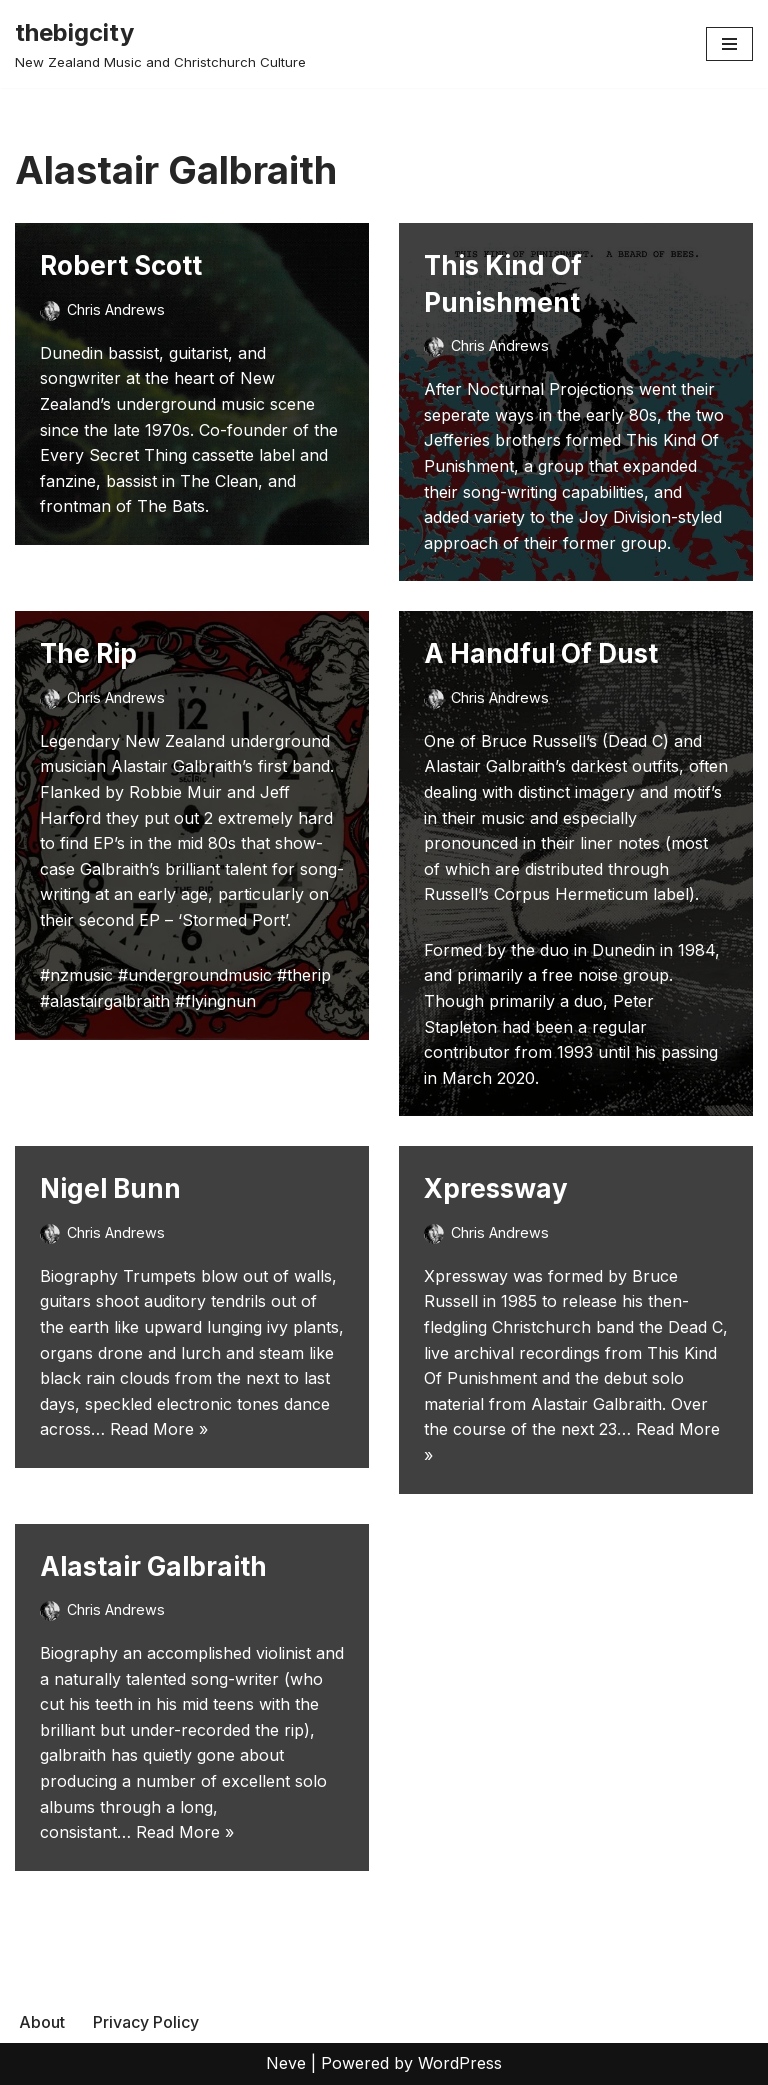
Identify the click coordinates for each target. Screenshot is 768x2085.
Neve (286, 2063)
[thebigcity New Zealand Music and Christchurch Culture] (160, 44)
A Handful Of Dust (541, 653)
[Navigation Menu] (729, 44)
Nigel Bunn (110, 1188)
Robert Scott (121, 265)
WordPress (460, 2063)
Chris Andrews (116, 309)
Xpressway (496, 1188)
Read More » (159, 1429)
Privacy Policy (146, 2022)
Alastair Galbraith (153, 1566)
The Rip (88, 653)
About (42, 2022)
